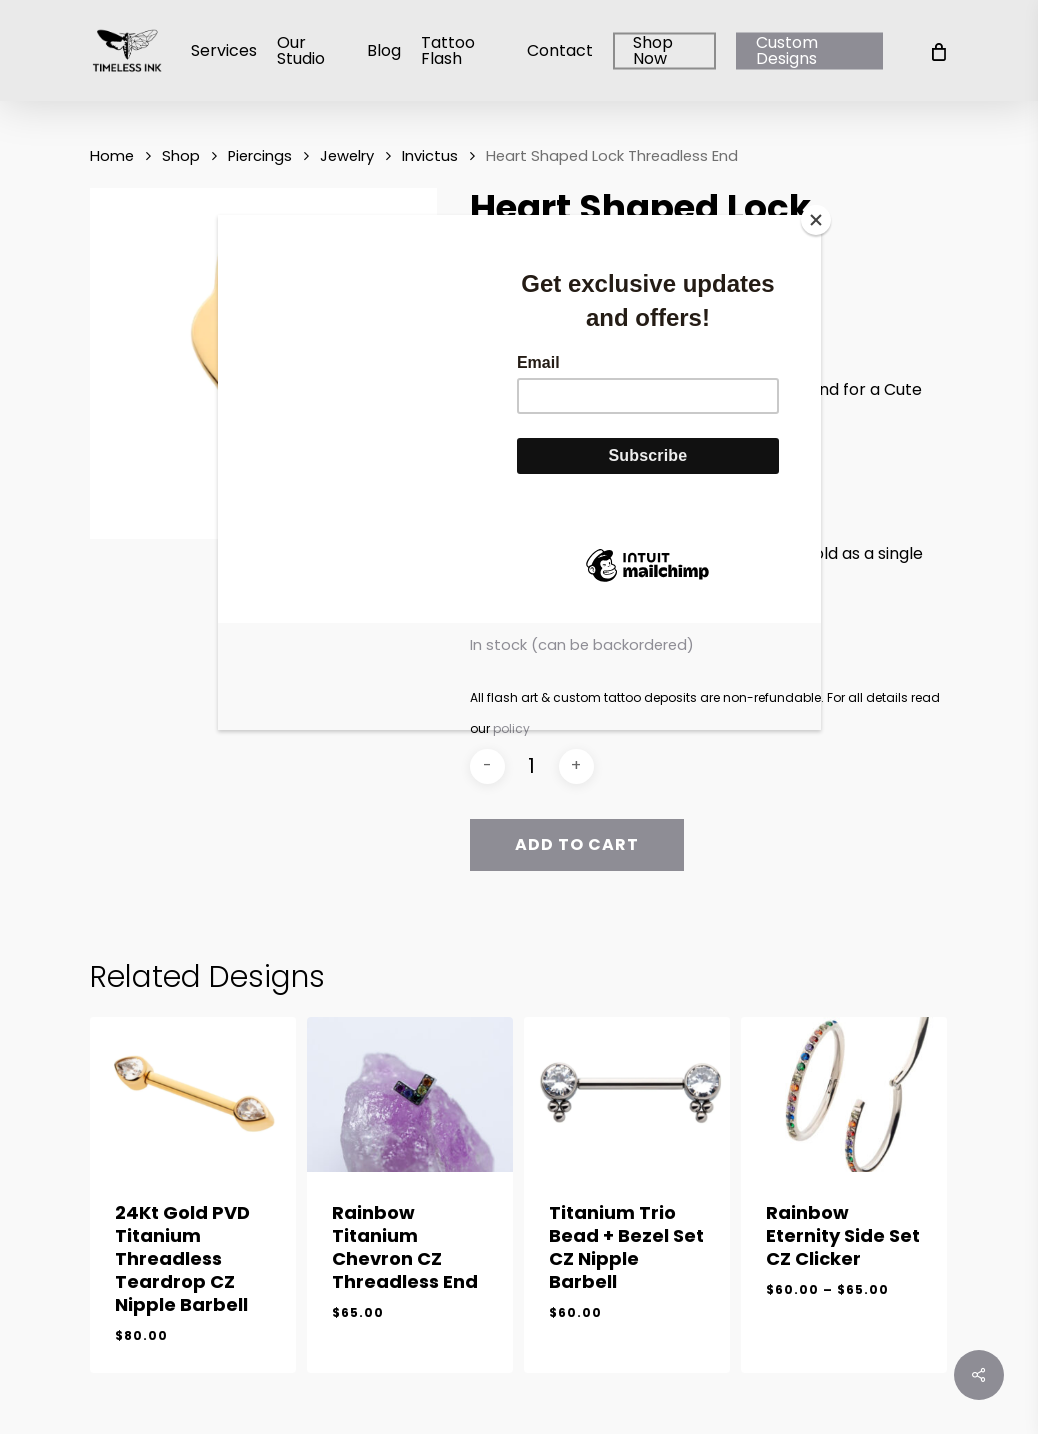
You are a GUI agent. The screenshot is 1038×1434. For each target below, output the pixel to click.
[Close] (816, 220)
